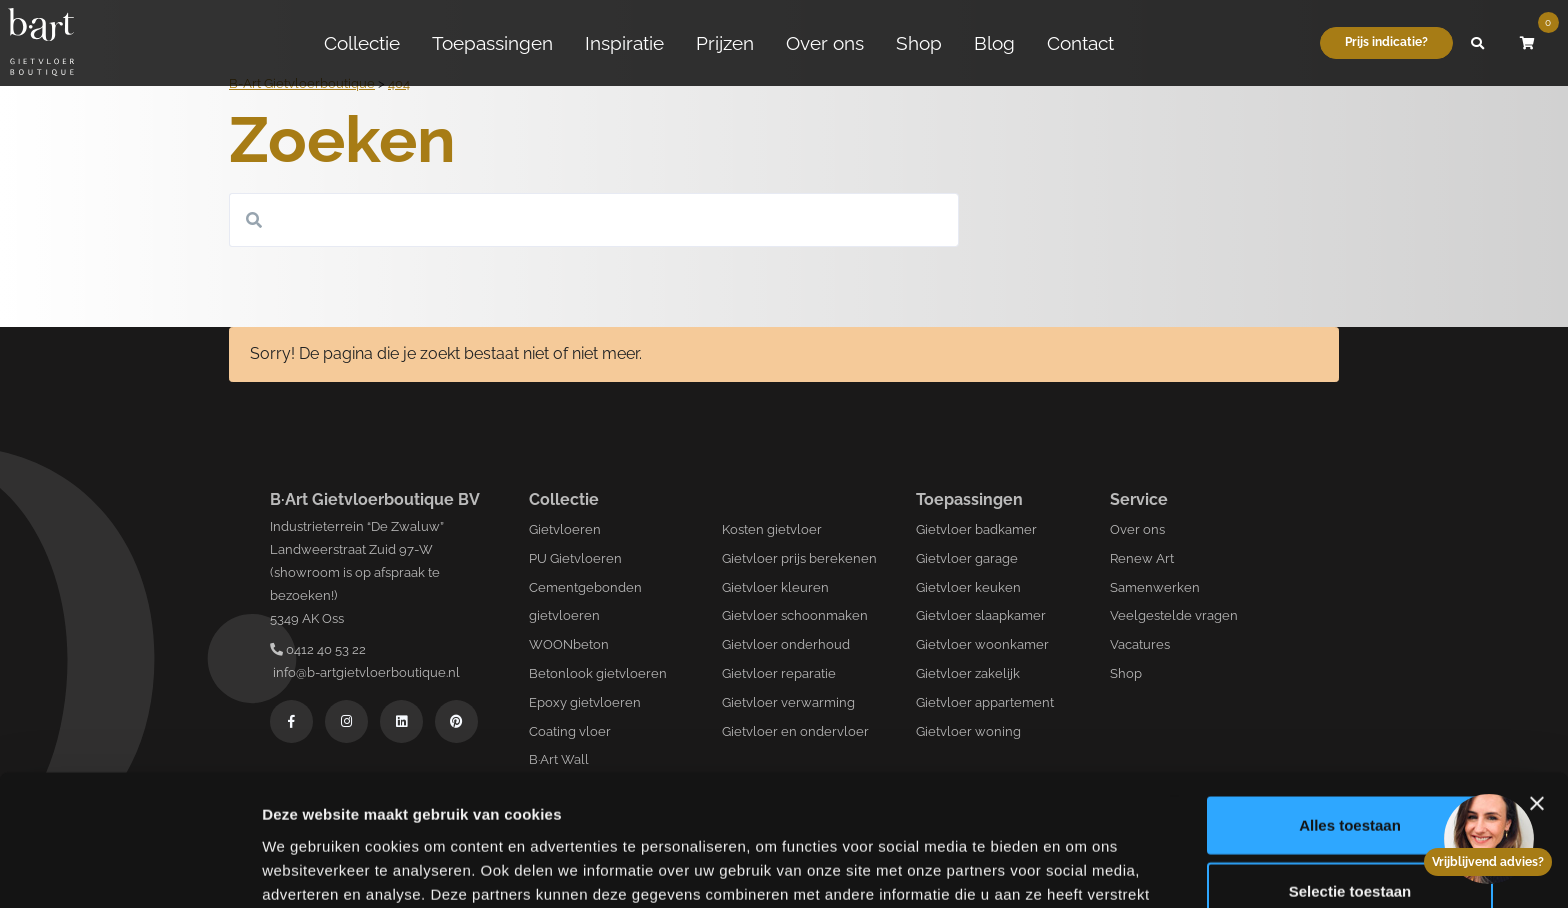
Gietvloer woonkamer (982, 644)
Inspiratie (624, 43)
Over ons (825, 43)
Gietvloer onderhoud (786, 644)
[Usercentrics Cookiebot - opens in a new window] (129, 869)
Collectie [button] (362, 43)
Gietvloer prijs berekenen (799, 558)
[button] (1478, 43)
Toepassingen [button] (492, 43)
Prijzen (725, 43)
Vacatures (1140, 644)
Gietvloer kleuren (775, 587)
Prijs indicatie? (1386, 42)
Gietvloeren (565, 529)
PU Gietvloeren (575, 558)
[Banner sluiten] (1537, 690)
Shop (919, 43)
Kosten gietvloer (772, 529)
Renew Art (1142, 558)
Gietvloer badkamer (976, 529)
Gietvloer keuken (968, 587)
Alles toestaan (1350, 711)
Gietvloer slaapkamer (981, 615)
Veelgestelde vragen (1174, 615)
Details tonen (1080, 868)
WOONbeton (569, 644)
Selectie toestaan (1350, 777)
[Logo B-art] (41, 43)
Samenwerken (1155, 587)
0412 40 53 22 (318, 649)
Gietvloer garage (967, 558)
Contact (1080, 43)
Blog (994, 43)
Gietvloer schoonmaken (795, 615)
